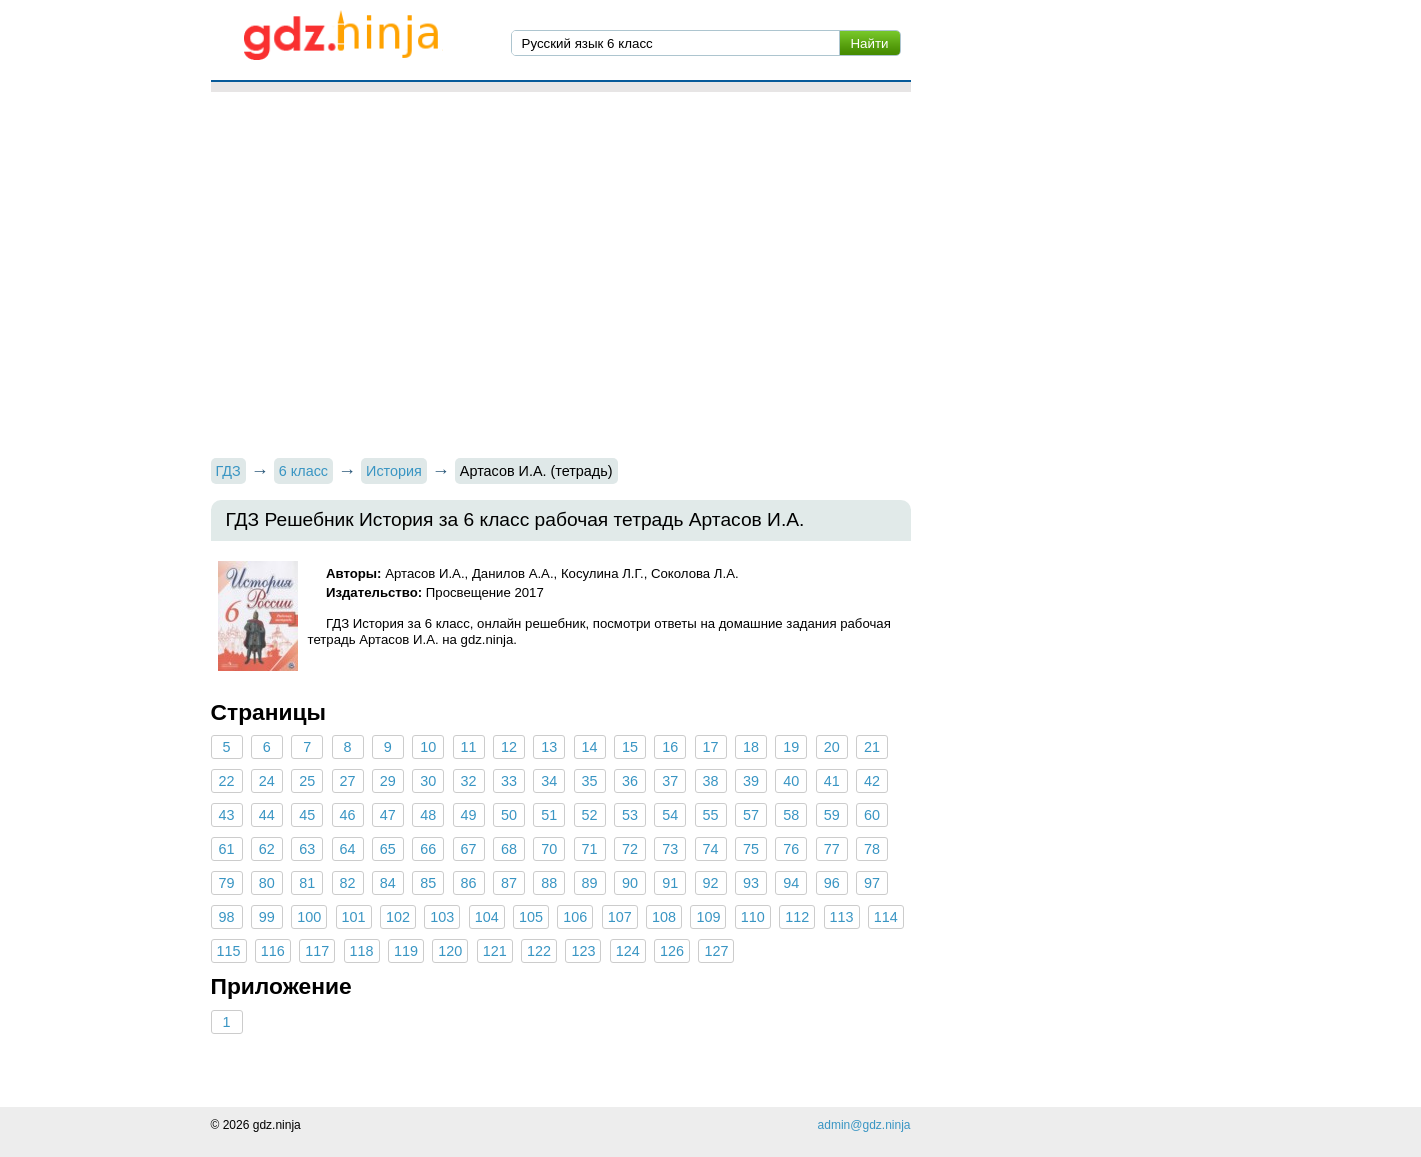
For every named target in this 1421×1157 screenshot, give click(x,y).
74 (711, 849)
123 (583, 951)
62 (267, 849)
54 (670, 815)
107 (620, 917)
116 (273, 951)
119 (406, 951)
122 (539, 951)
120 (450, 951)
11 (469, 747)
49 (469, 815)
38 (711, 781)
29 (388, 781)
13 (549, 747)
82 (348, 883)
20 (832, 747)
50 (509, 815)
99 (267, 917)
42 (872, 781)
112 (797, 917)
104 (487, 917)
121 (495, 951)
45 (307, 815)
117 (317, 951)
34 (549, 781)
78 (872, 849)
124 (628, 951)
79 (226, 883)
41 (832, 781)
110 (753, 917)
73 (670, 849)
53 (630, 815)
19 (791, 747)
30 (428, 781)
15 (630, 747)
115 (229, 951)
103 (442, 917)
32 (469, 781)
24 (267, 781)
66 (428, 849)
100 (309, 917)
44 (267, 815)
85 (428, 883)
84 (388, 883)
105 (531, 917)
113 (842, 917)
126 (672, 951)
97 (872, 883)
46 (348, 815)
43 (226, 815)
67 (469, 849)
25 (307, 781)
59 (832, 815)
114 (886, 917)
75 (751, 849)
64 (348, 849)
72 (630, 849)
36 (630, 781)
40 (791, 781)
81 (307, 883)
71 (590, 849)
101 (354, 917)
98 (226, 917)
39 (751, 781)
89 (590, 883)
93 (751, 883)
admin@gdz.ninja (864, 1125)
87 (509, 883)
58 (791, 815)
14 (590, 747)
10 (428, 747)
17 (711, 747)
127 (716, 951)
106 (575, 917)
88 (549, 883)
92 (711, 883)
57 (751, 815)
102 (398, 917)
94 (791, 883)
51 (549, 815)
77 (832, 849)
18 (751, 747)
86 (469, 883)
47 (388, 815)
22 (226, 781)
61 (226, 849)
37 (670, 781)
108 (664, 917)
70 (549, 849)
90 (630, 883)
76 (791, 849)
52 (590, 815)
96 (832, 883)
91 (670, 883)
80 (267, 883)
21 (872, 747)
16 (670, 747)
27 (348, 781)
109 (708, 917)
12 (509, 747)
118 (362, 951)
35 (590, 781)
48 (428, 815)
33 (509, 781)
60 (872, 815)
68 (509, 849)
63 (307, 849)
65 (388, 849)
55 (711, 815)
